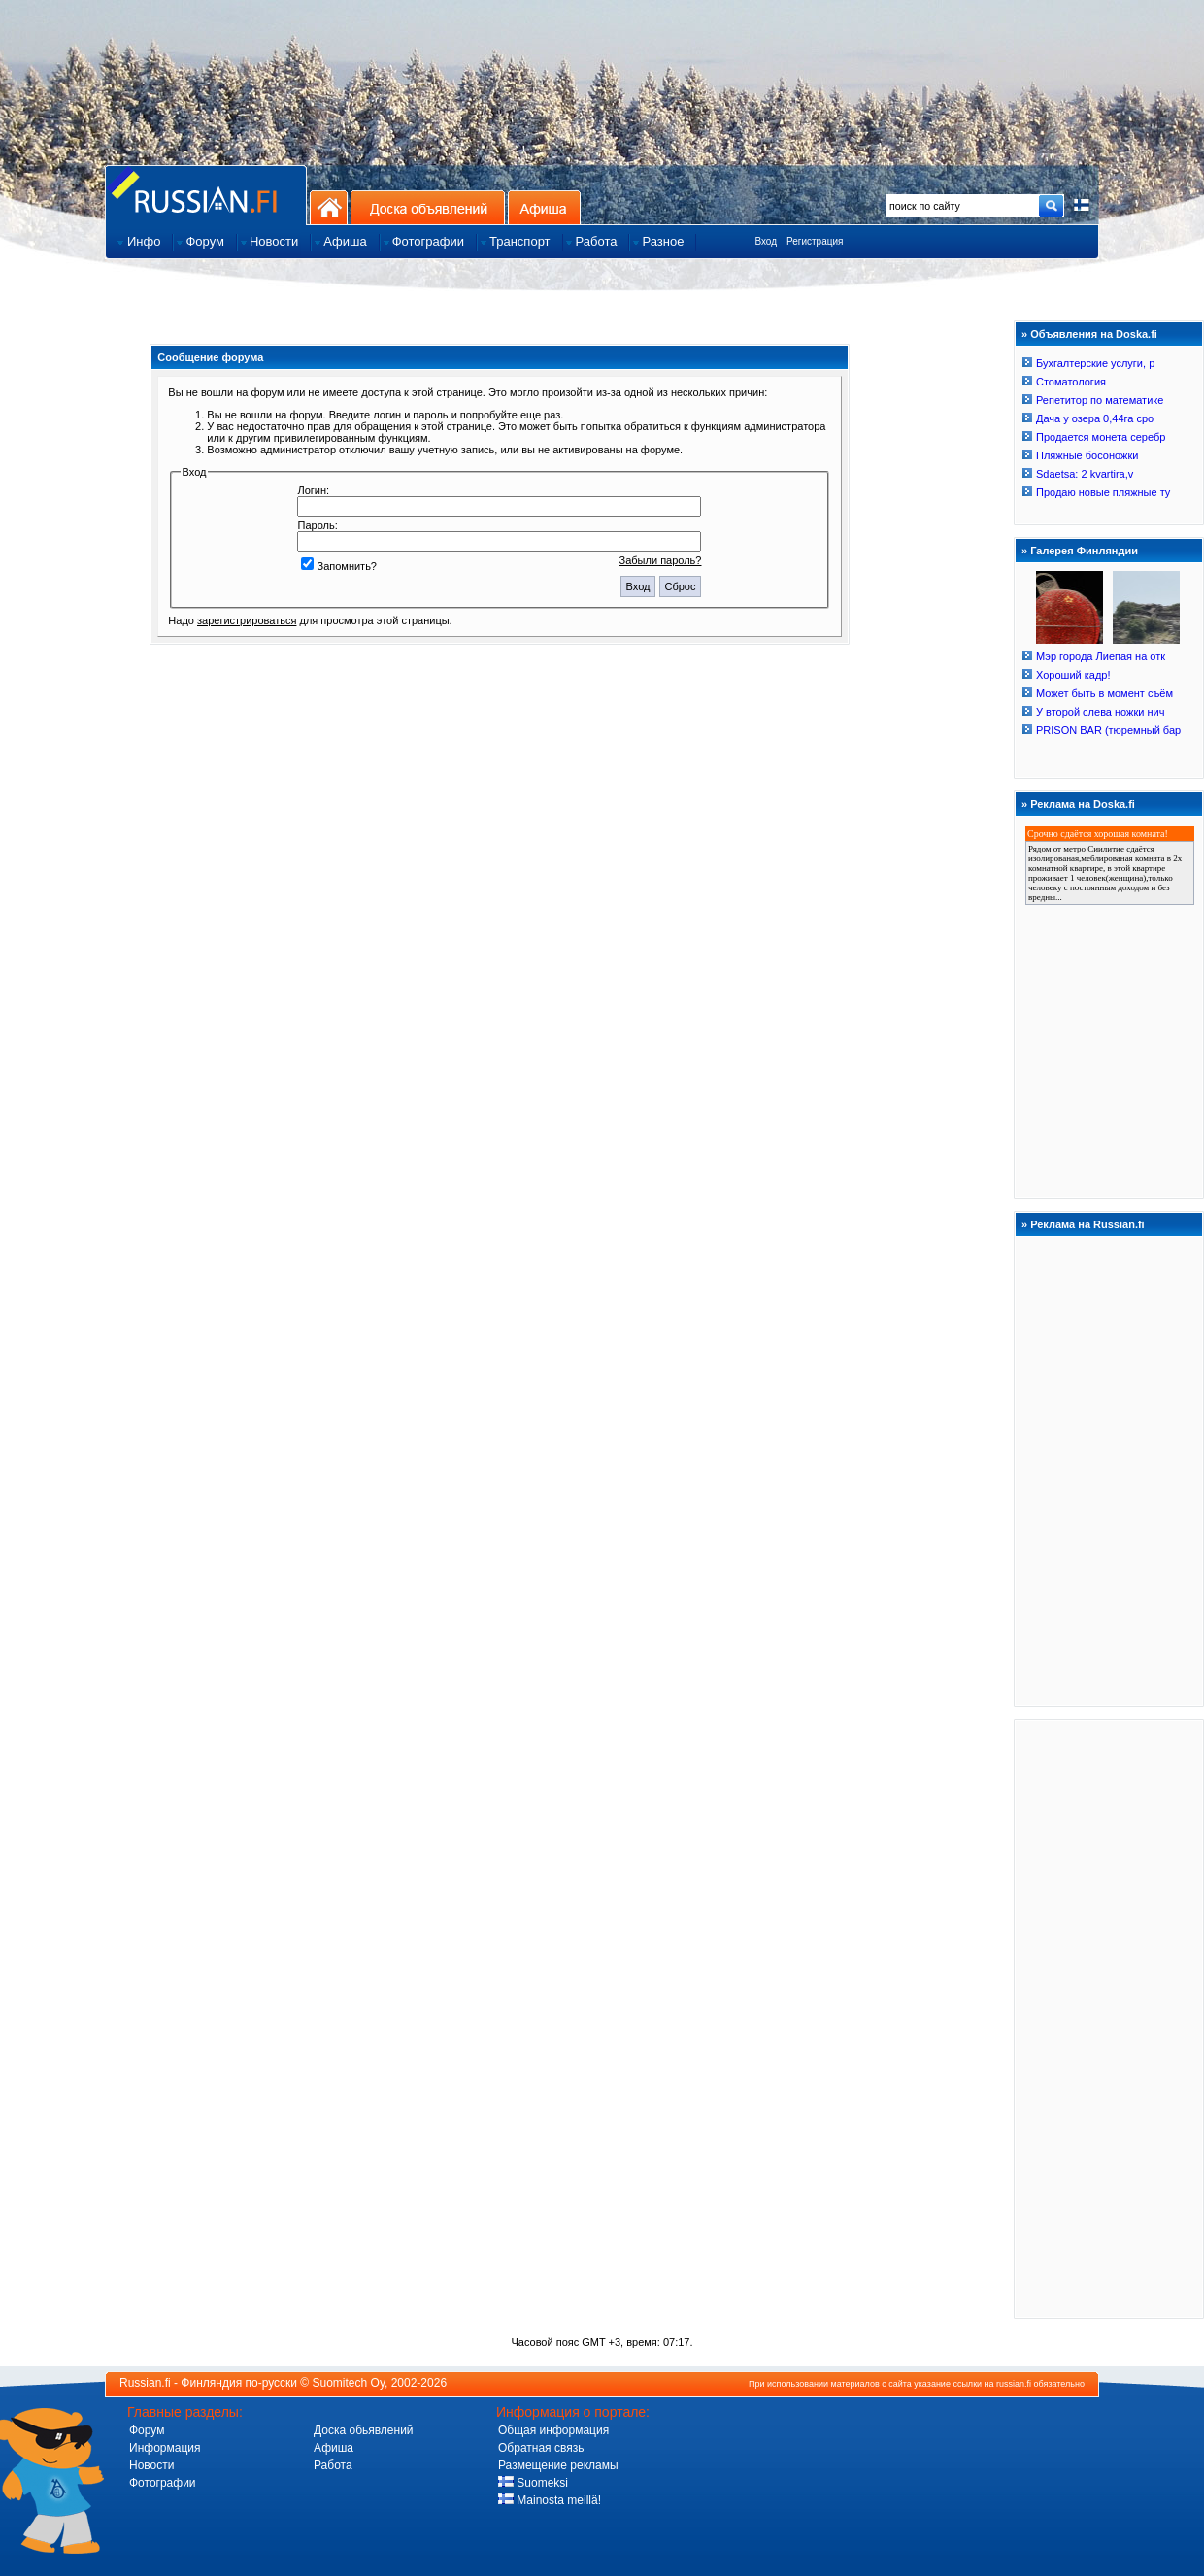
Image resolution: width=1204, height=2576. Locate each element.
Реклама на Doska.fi (1082, 804)
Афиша (544, 207)
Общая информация (553, 2430)
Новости (151, 2465)
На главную (329, 207)
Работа (333, 2465)
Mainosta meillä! (549, 2500)
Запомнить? (339, 566)
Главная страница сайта (206, 194)
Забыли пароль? (660, 560)
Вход (765, 241)
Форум (146, 2430)
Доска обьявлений (364, 2430)
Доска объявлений (428, 207)
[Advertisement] (1109, 2017)
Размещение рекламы (558, 2465)
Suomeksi (533, 2483)
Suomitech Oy (349, 2383)
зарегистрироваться (246, 620)
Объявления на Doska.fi (1093, 334)
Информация (164, 2448)
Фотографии (162, 2483)
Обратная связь (541, 2448)
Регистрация (814, 241)
